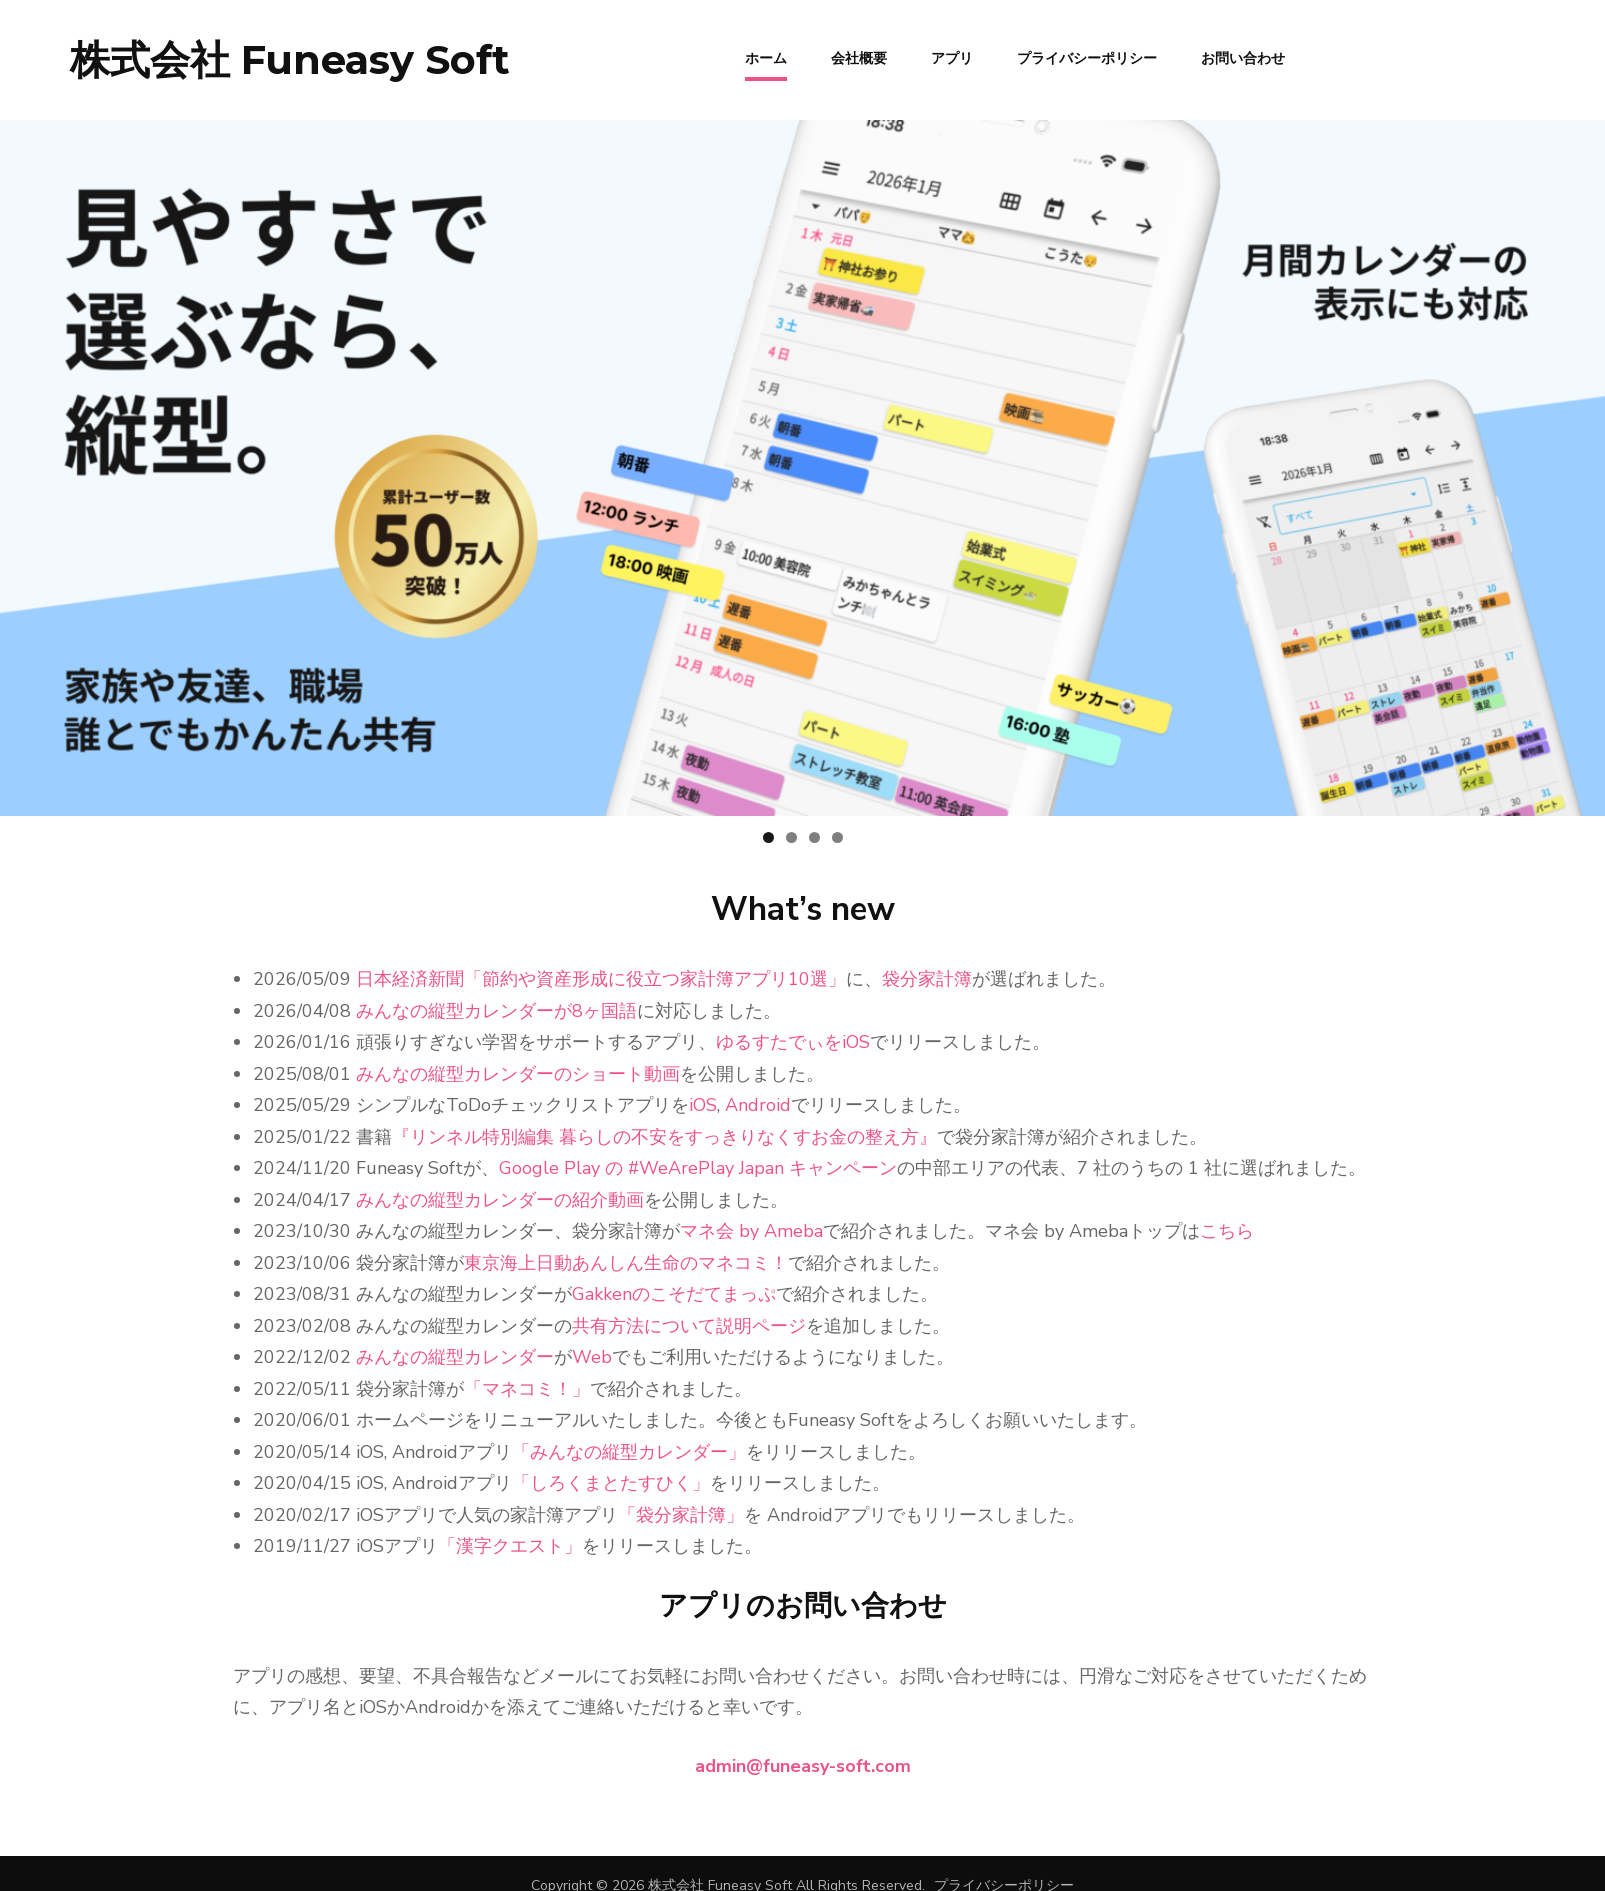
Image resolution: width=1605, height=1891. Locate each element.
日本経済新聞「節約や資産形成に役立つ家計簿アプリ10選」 (601, 979)
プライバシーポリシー (1087, 57)
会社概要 (859, 57)
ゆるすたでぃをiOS (793, 1042)
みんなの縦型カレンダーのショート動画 (518, 1074)
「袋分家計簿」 (681, 1515)
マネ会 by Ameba (751, 1231)
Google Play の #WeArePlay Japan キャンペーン (698, 1168)
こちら (1227, 1231)
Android (758, 1105)
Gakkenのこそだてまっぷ (674, 1294)
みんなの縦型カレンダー (455, 1357)
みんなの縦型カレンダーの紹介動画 (500, 1200)
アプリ (952, 57)
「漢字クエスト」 (510, 1546)
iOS (703, 1105)
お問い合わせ (1243, 57)
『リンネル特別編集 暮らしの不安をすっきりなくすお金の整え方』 (664, 1137)
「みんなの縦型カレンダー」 (629, 1452)
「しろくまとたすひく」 (611, 1483)
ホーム (766, 57)
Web (592, 1357)
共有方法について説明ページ (689, 1326)
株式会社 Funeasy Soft (290, 59)
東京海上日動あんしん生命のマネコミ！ (626, 1263)
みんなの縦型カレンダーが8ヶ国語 (496, 1011)
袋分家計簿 (927, 979)
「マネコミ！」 (527, 1389)
